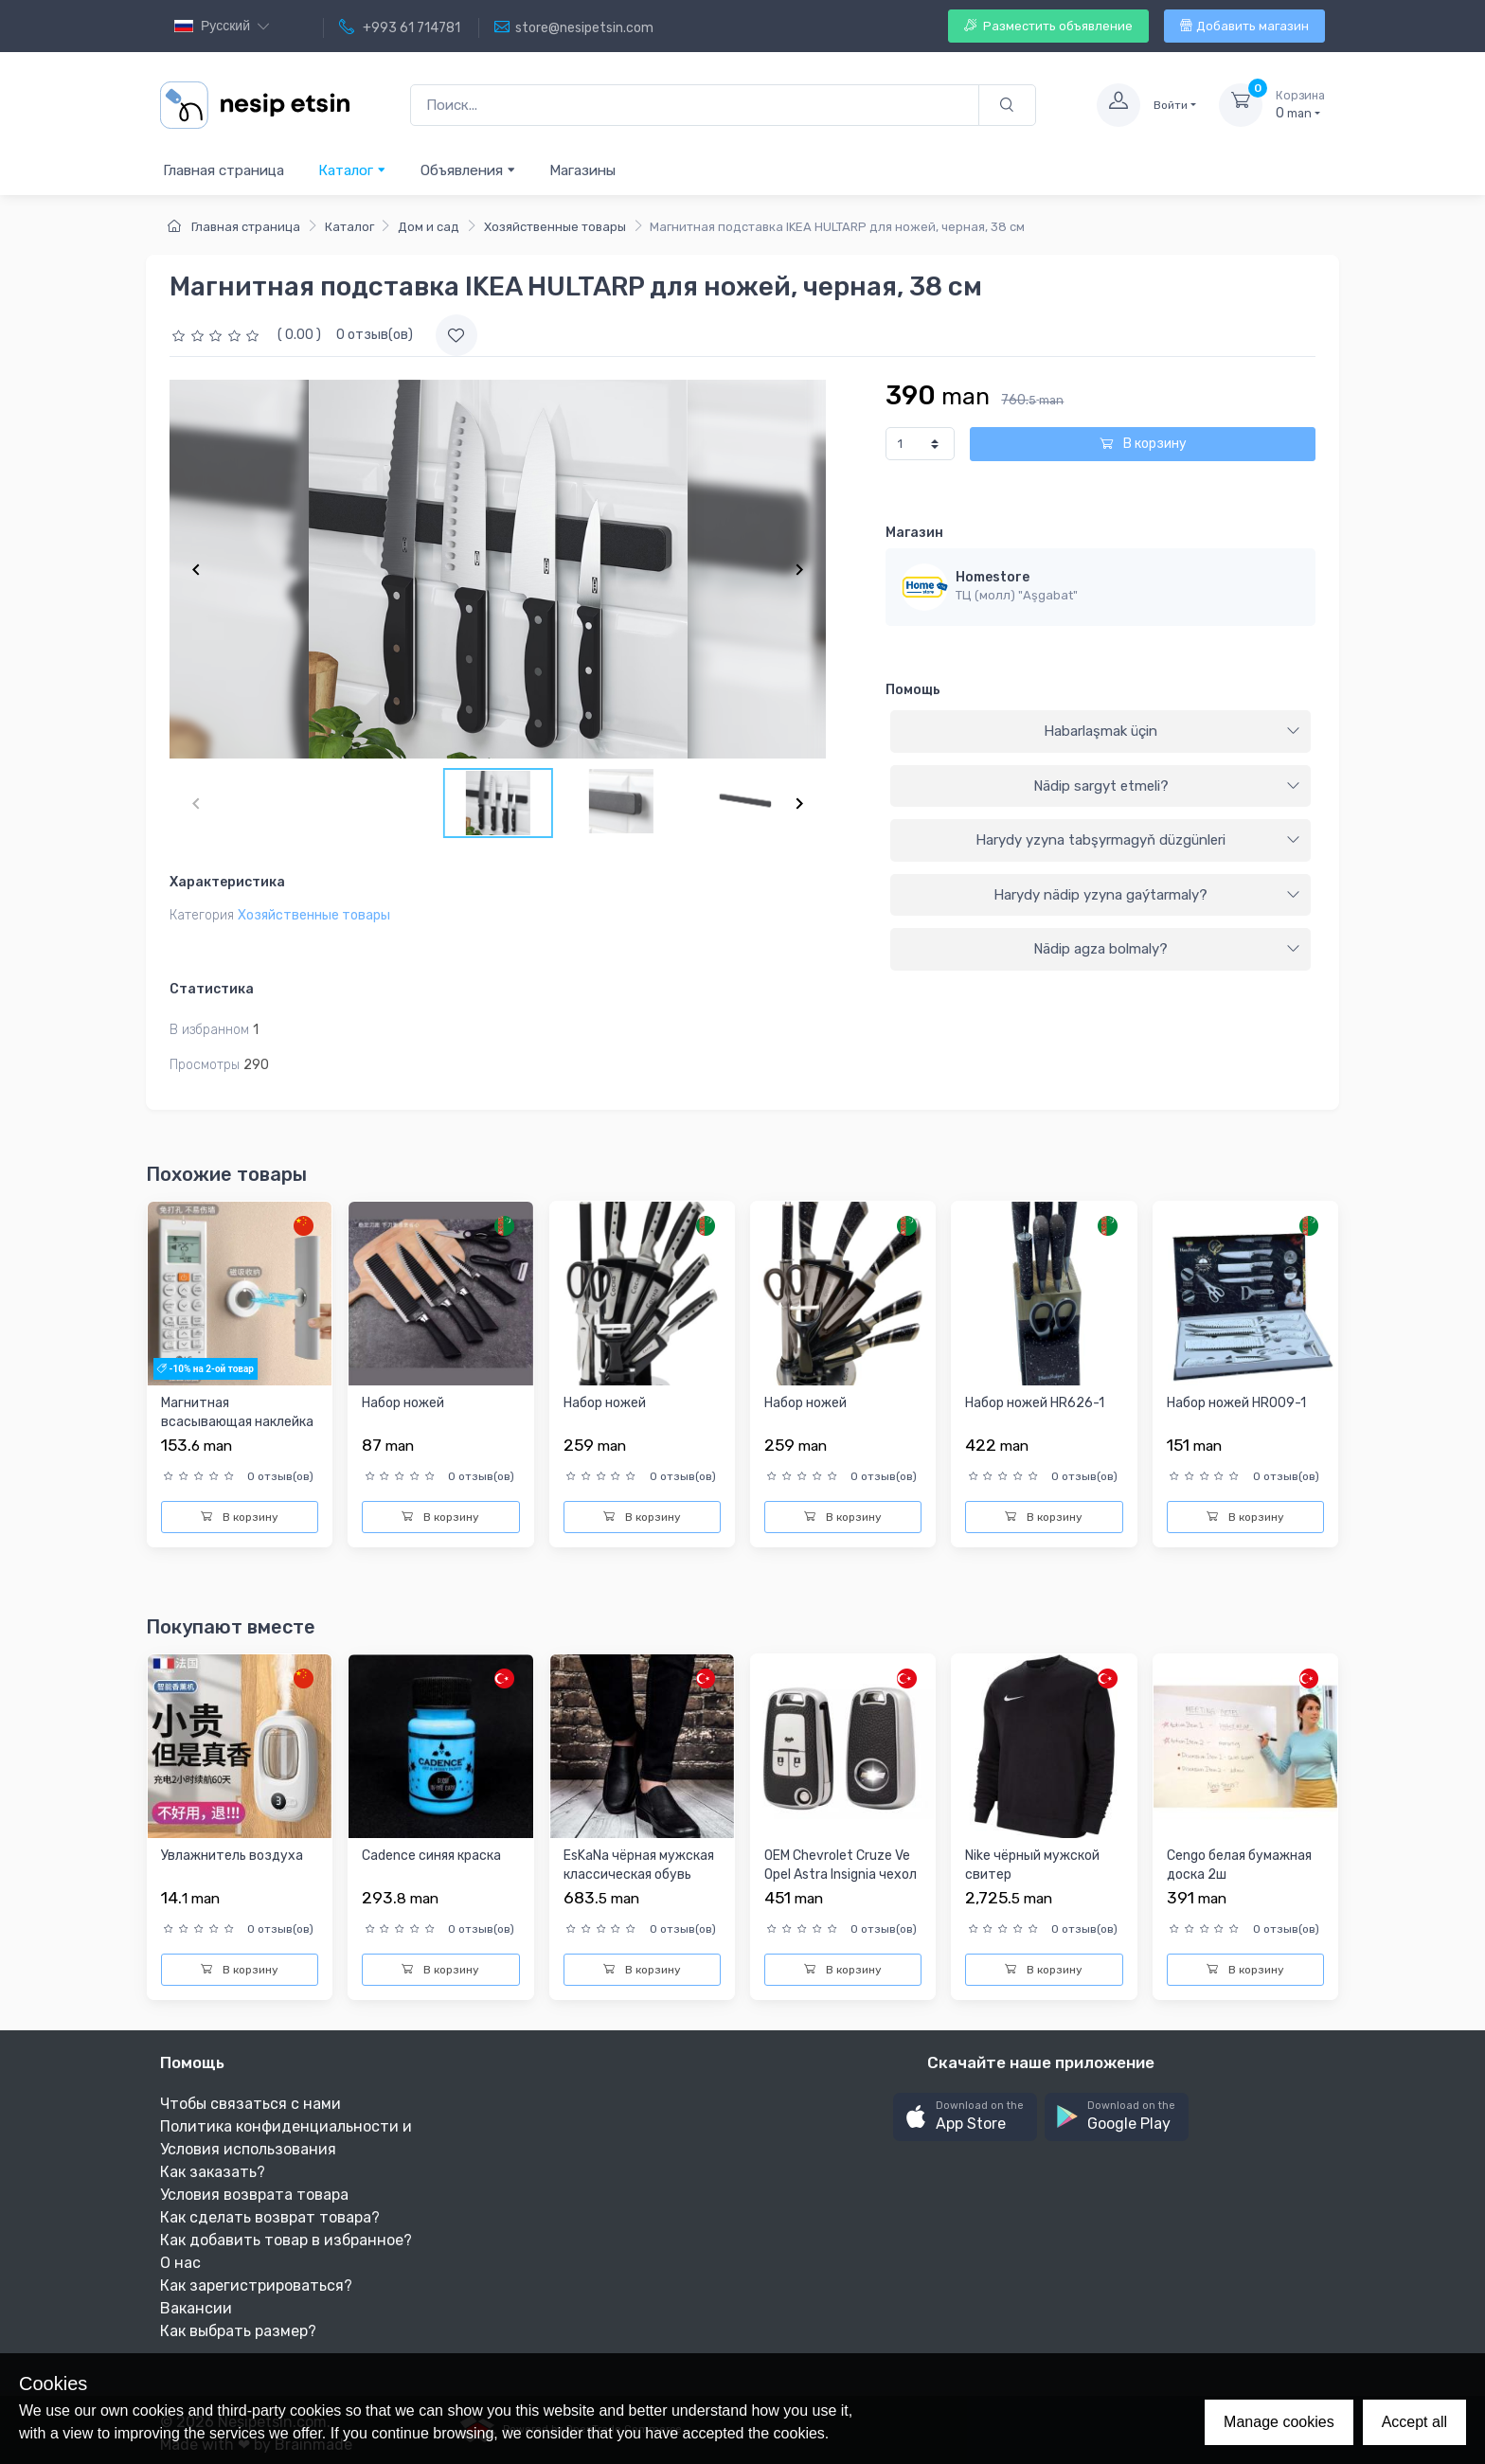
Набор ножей (403, 1403)
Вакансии (196, 2308)
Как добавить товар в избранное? (286, 2240)
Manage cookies (1279, 2422)
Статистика (212, 989)
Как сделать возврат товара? (270, 2217)
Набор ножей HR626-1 (1034, 1403)
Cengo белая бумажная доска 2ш (1239, 1865)
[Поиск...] (694, 105)
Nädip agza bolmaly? (1166, 948)
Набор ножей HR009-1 (1236, 1403)
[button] (965, 2117)
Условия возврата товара (254, 2195)
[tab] (1100, 732)
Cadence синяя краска (431, 1856)
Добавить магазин (1244, 26)
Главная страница (223, 170)
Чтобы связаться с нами (250, 2104)
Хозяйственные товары (555, 227)
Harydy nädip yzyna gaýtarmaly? (1146, 894)
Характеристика (227, 882)
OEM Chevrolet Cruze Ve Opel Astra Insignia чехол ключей (840, 1874)
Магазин (914, 533)
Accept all (1414, 2422)
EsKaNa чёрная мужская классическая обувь (639, 1865)
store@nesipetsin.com (573, 27)
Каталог (352, 170)
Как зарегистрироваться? (256, 2285)
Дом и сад (428, 227)
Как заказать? (212, 2172)
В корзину (1143, 444)
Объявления (468, 170)
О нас (180, 2263)
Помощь (913, 690)
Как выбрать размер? (238, 2331)
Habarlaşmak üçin (1172, 731)
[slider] (218, 334)
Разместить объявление (1048, 26)
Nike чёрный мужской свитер (1032, 1865)
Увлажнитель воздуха (232, 1856)
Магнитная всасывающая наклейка (237, 1412)
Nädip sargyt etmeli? (1166, 786)
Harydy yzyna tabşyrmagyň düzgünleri (1137, 839)
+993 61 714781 (399, 27)
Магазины (582, 170)
